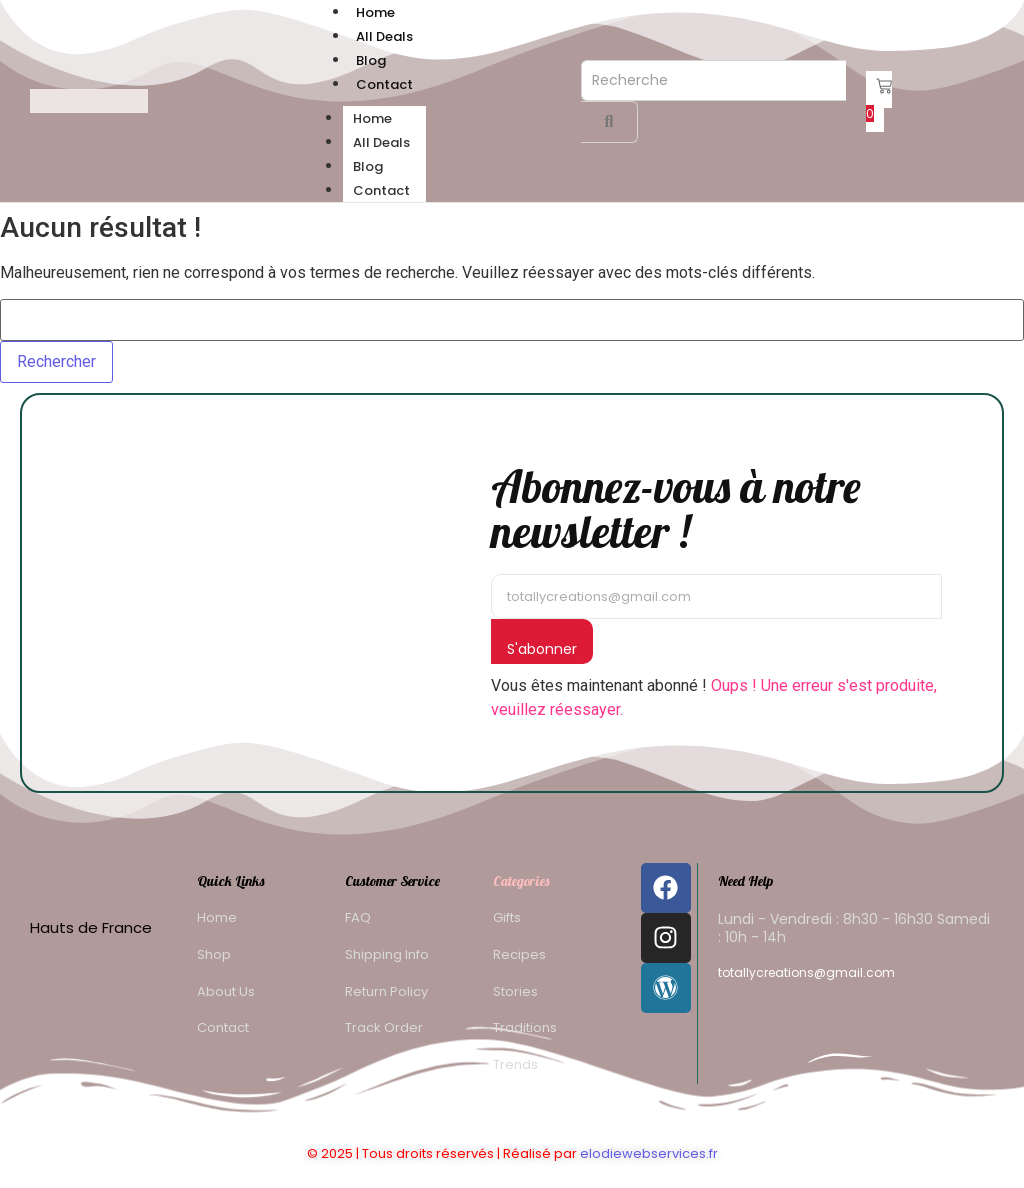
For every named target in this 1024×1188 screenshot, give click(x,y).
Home (375, 12)
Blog (371, 60)
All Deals (384, 36)
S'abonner (542, 649)
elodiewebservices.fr (649, 1153)
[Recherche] (713, 80)
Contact (384, 84)
